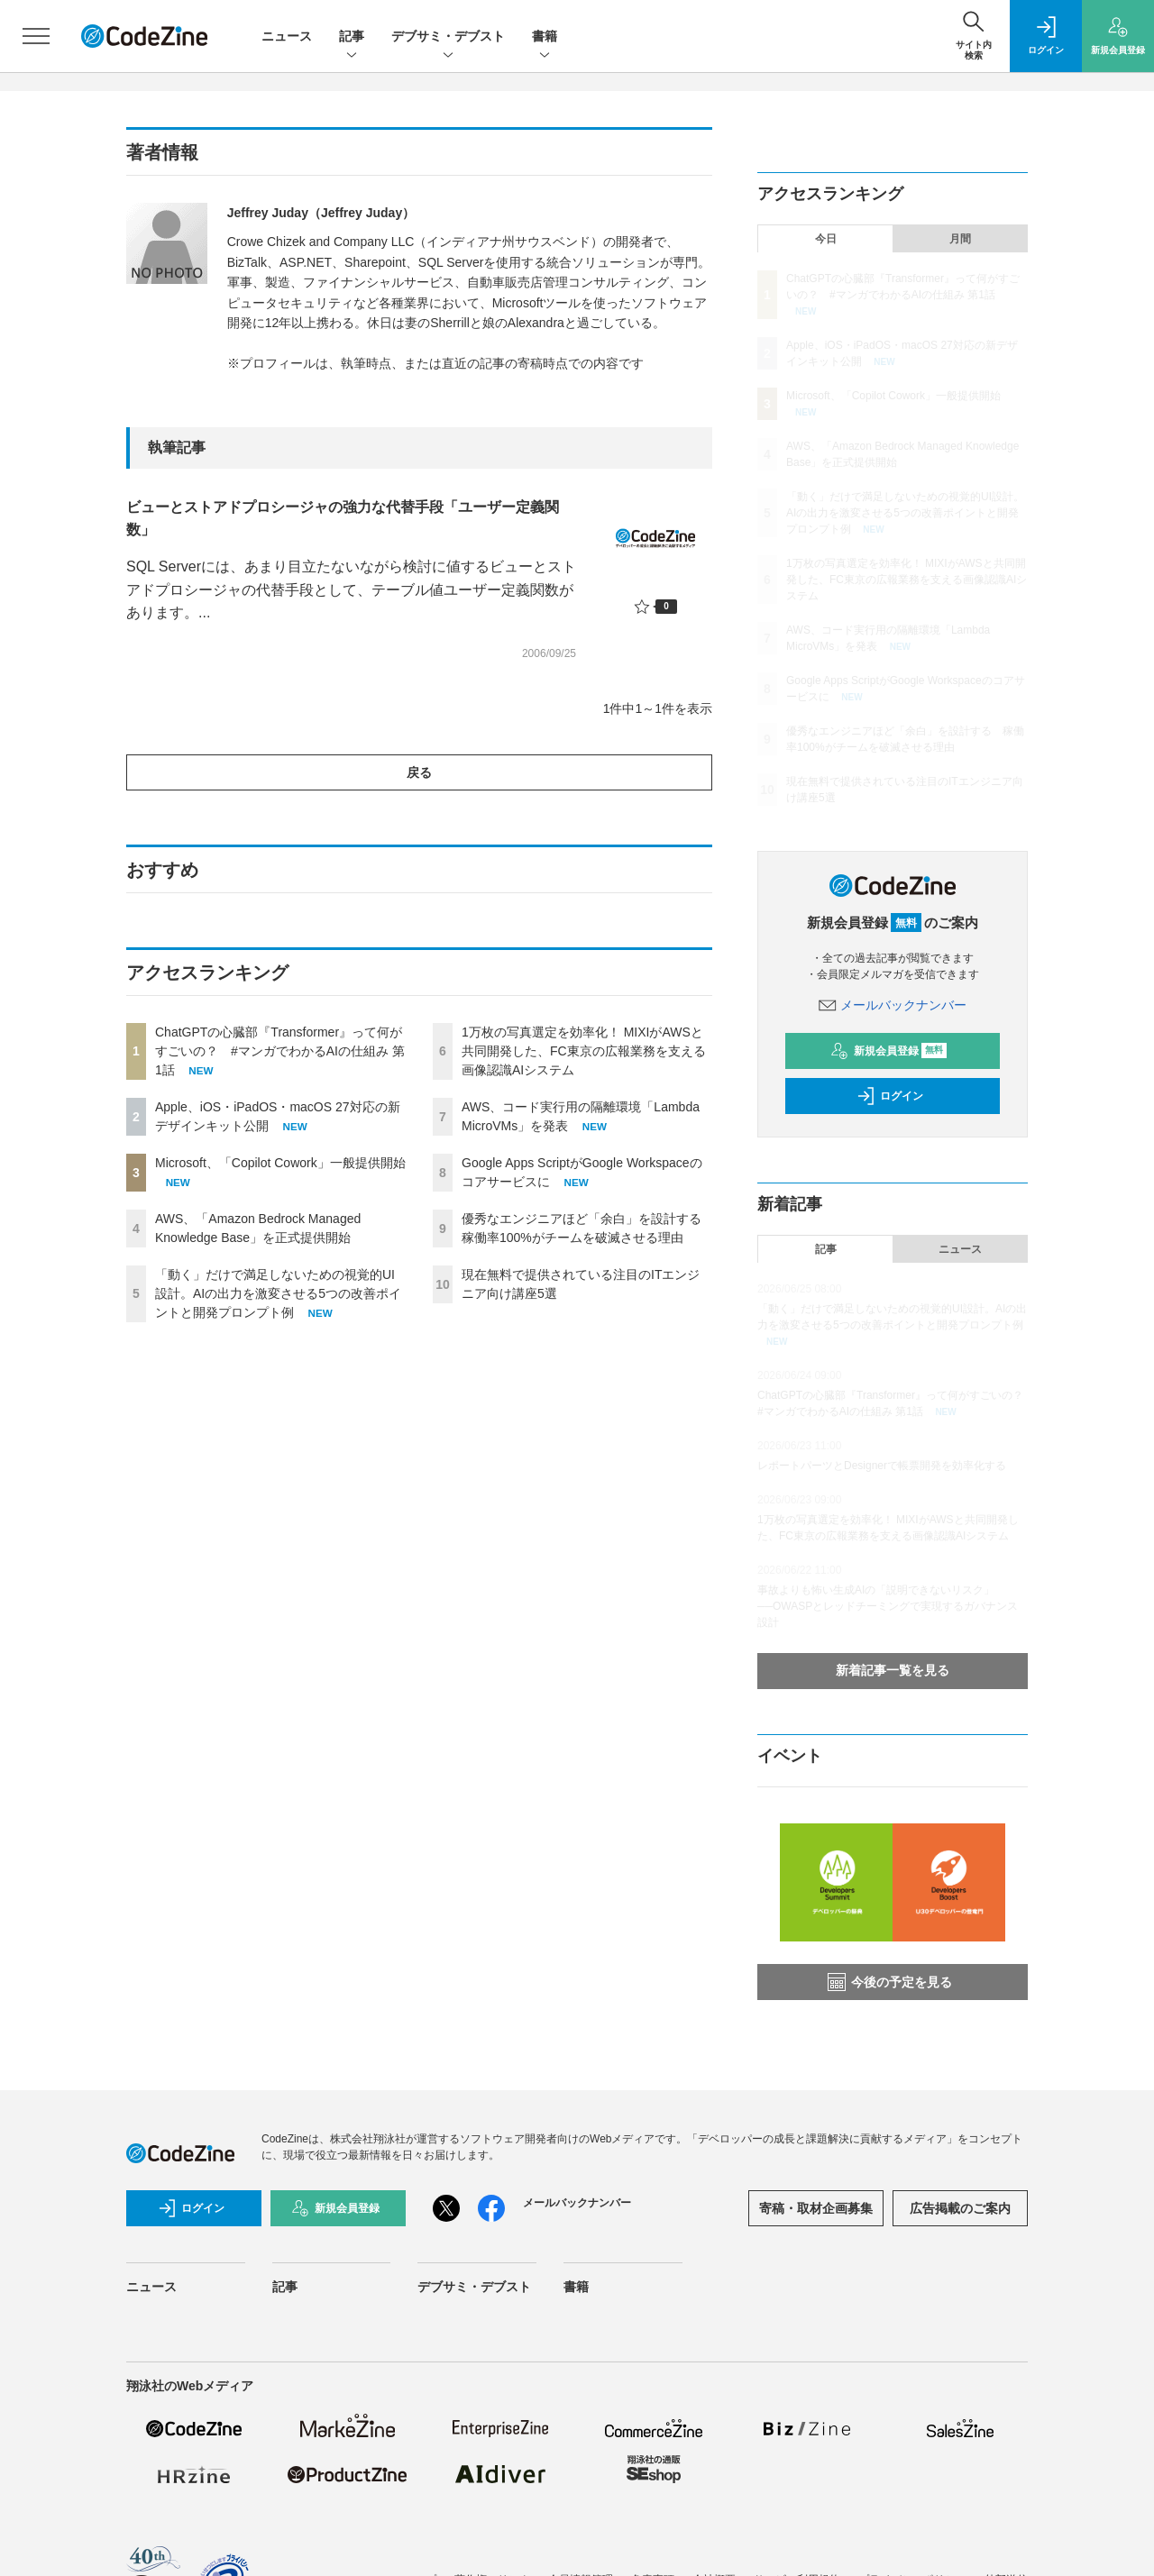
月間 (960, 239)
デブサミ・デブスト (448, 37)
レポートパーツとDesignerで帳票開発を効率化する (881, 1465)
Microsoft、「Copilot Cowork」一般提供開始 (280, 1163)
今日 (826, 239)
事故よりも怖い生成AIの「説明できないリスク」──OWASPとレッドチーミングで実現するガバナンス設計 (887, 1606)
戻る (419, 772)
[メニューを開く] (36, 36)
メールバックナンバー (892, 1005)
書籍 (544, 37)
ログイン (889, 1096)
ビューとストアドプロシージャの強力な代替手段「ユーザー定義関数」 (342, 518)
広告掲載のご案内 (960, 2208)
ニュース (286, 36)
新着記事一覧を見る (892, 1670)
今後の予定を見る (890, 1982)
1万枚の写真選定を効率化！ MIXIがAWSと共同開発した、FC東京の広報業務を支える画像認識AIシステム (584, 1051)
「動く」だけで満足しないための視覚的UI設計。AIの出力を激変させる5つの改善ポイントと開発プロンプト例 (278, 1293)
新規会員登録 (888, 1051)
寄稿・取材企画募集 (816, 2208)
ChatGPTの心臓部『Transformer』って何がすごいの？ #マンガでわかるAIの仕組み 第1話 (280, 1051)
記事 (351, 37)
